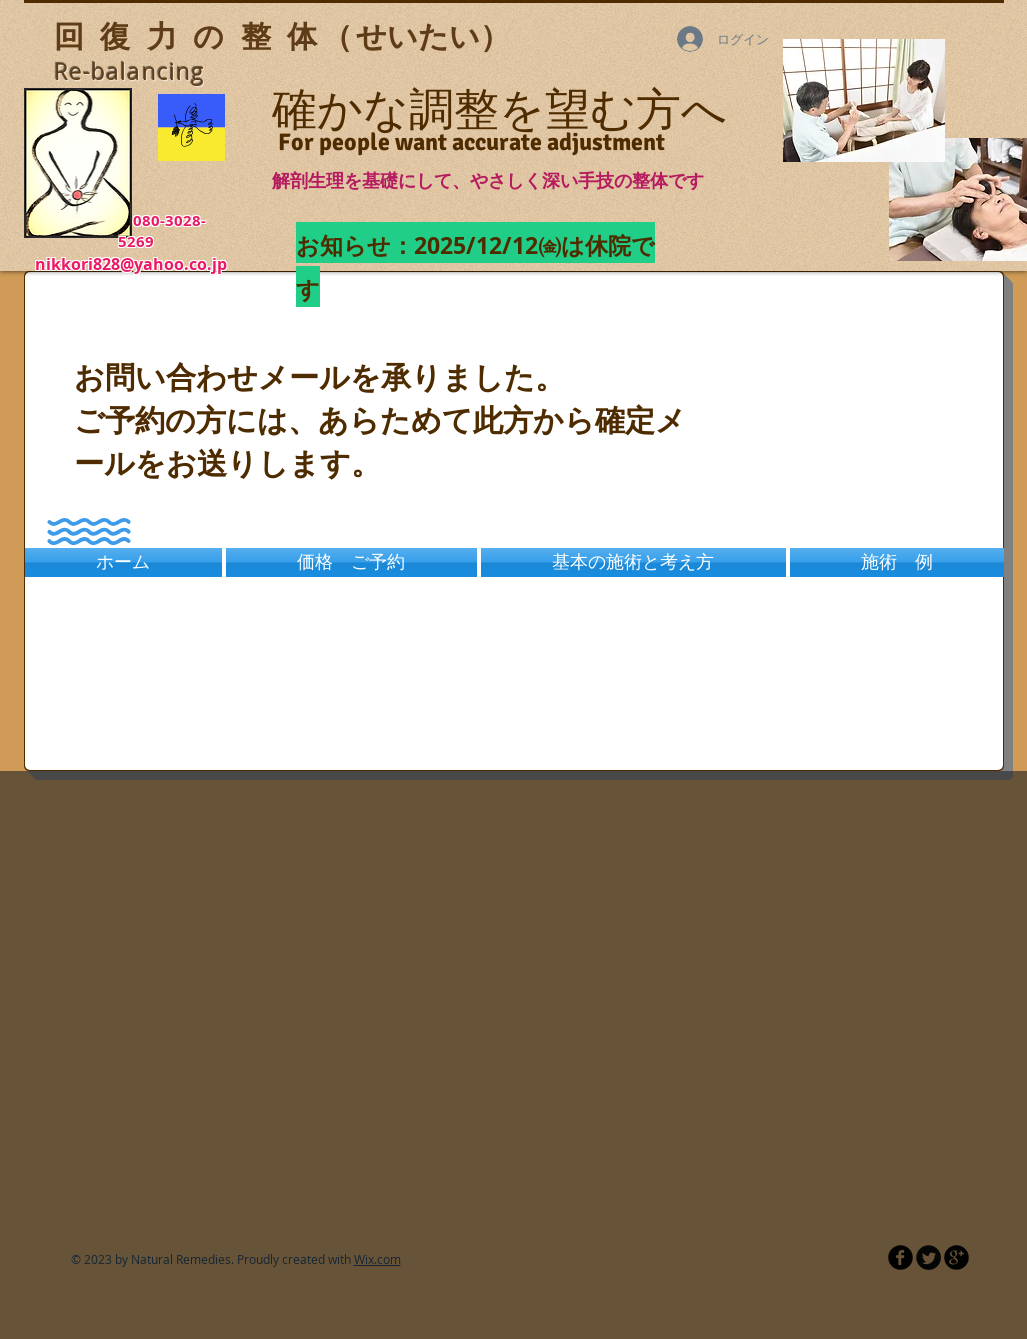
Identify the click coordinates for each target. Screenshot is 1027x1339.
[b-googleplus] (956, 1257)
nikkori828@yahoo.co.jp (131, 264)
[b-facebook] (900, 1257)
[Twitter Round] (928, 1257)
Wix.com (377, 1259)
